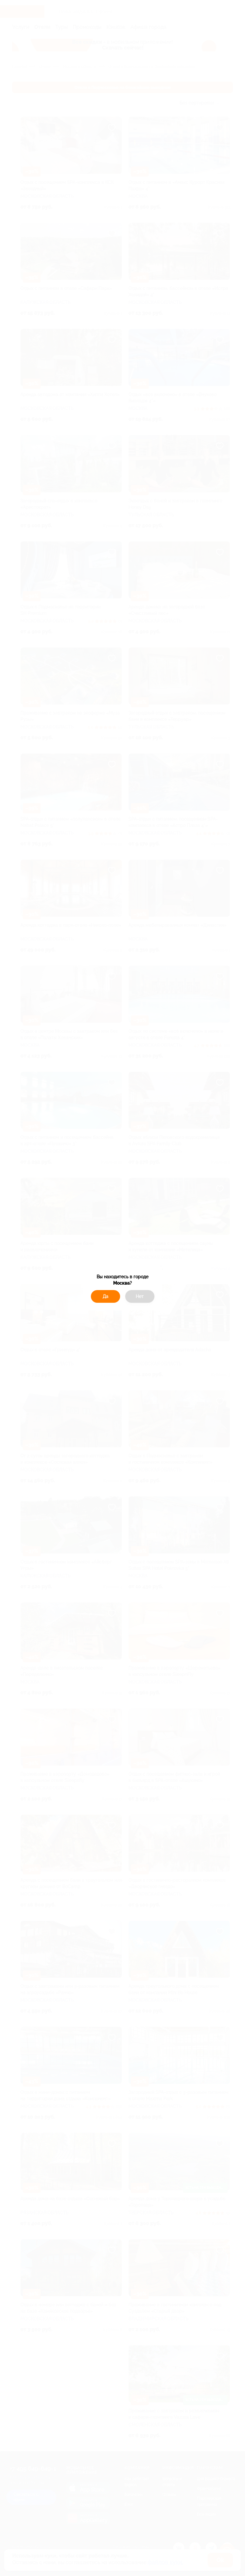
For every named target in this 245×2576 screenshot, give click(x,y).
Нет (140, 1296)
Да (105, 1296)
